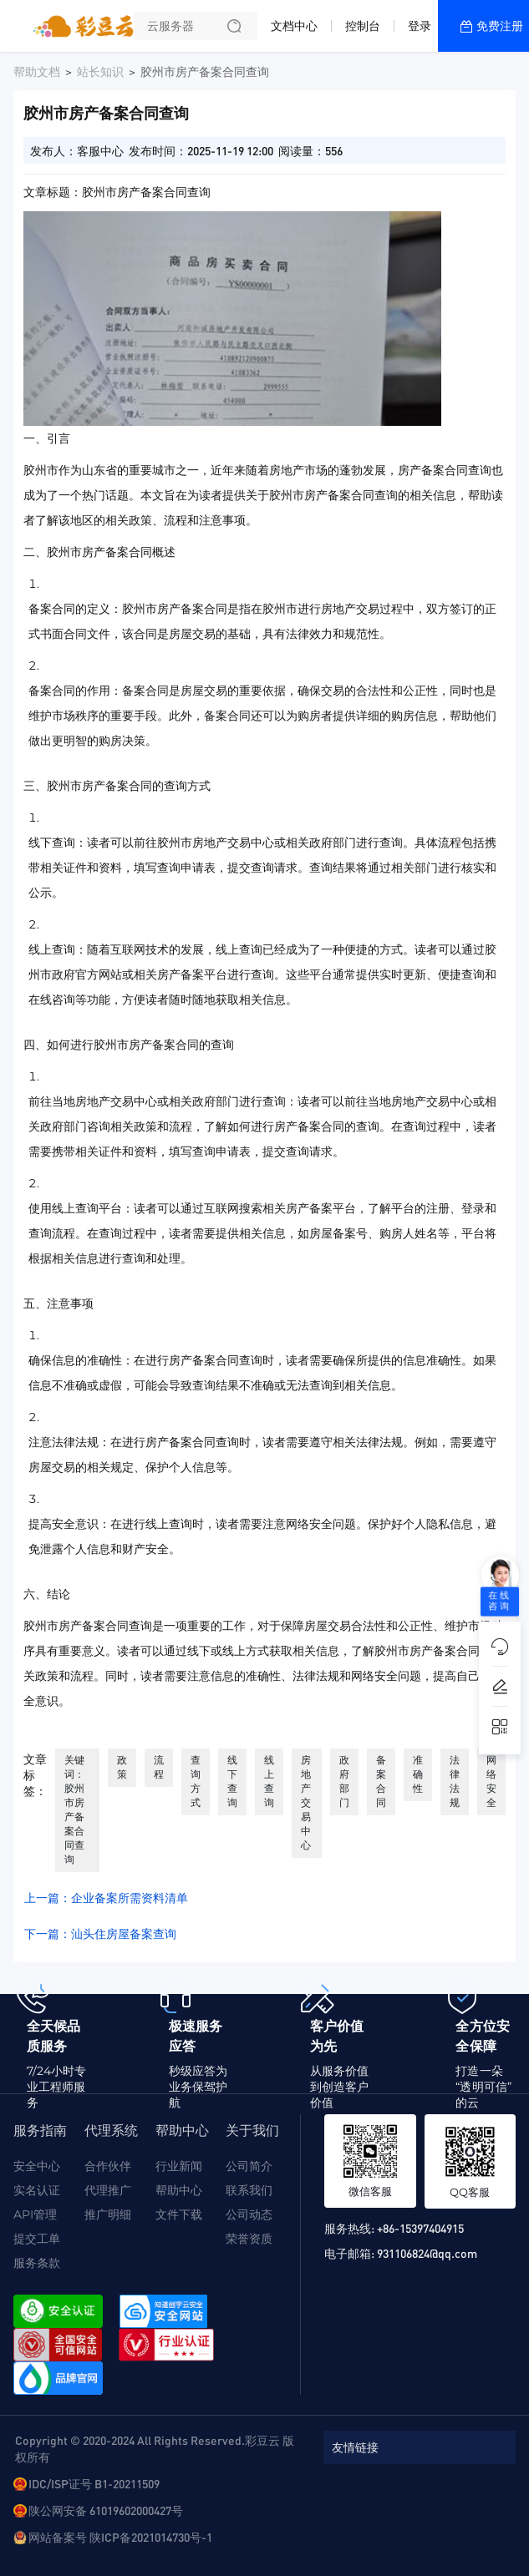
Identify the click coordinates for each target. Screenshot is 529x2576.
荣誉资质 (249, 2238)
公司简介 (249, 2166)
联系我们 (249, 2190)
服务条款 (36, 2262)
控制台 (362, 25)
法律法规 (455, 1781)
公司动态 (249, 2214)
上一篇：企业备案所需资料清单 (106, 1897)
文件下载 (178, 2214)
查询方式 (196, 1781)
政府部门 (344, 1781)
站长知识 (100, 71)
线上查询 (269, 1781)
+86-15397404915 (420, 2227)
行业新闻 (178, 2166)
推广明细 (107, 2214)
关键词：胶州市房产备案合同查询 (74, 1809)
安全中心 (36, 2166)
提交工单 (36, 2238)
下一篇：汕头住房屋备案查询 (100, 1933)
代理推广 (107, 2190)
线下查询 (232, 1781)
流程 (159, 1767)
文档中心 (294, 25)
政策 (122, 1767)
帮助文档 (36, 71)
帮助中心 (178, 2190)
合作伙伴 (107, 2166)
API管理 (35, 2214)
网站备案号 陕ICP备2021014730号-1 (120, 2536)
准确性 (418, 1774)
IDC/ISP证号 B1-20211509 (94, 2483)
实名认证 (36, 2190)
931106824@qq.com (427, 2252)
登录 (419, 25)
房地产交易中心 (306, 1802)
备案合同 (381, 1781)
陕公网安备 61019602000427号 (105, 2510)
